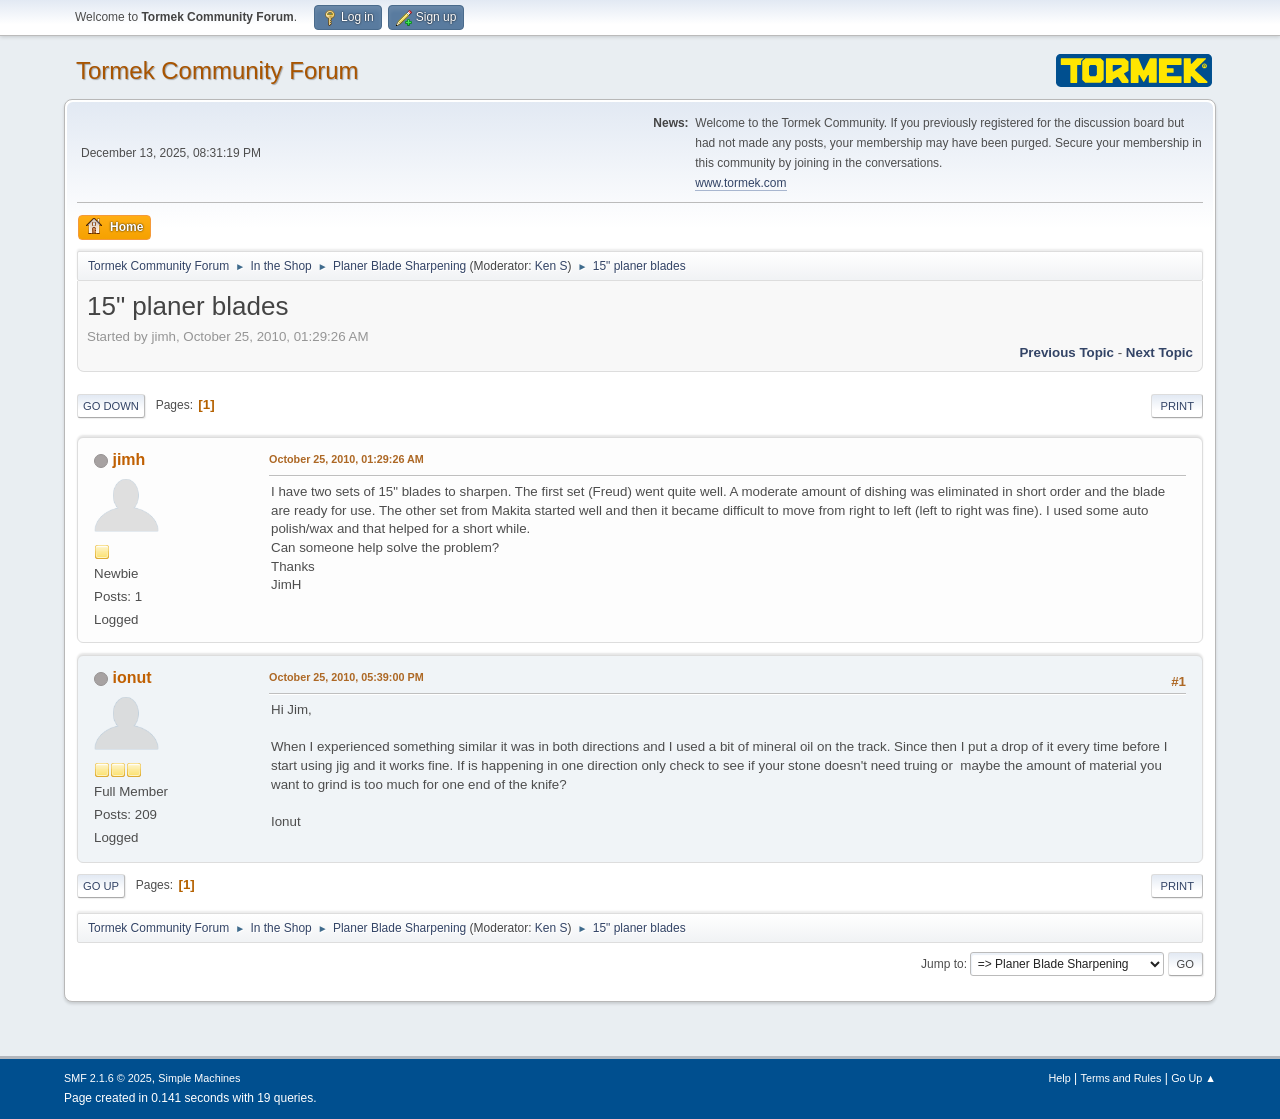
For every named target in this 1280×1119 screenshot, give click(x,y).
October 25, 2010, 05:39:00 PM (346, 677)
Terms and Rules (1121, 1078)
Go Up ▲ (1193, 1078)
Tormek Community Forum (217, 70)
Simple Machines (199, 1078)
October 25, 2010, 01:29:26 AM (346, 459)
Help (1060, 1078)
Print (1177, 406)
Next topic (1159, 352)
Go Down (111, 406)
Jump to (942, 964)
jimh (128, 459)
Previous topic (1066, 352)
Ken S (551, 266)
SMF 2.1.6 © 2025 (108, 1078)
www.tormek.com (740, 183)
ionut (131, 677)
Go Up (101, 886)
